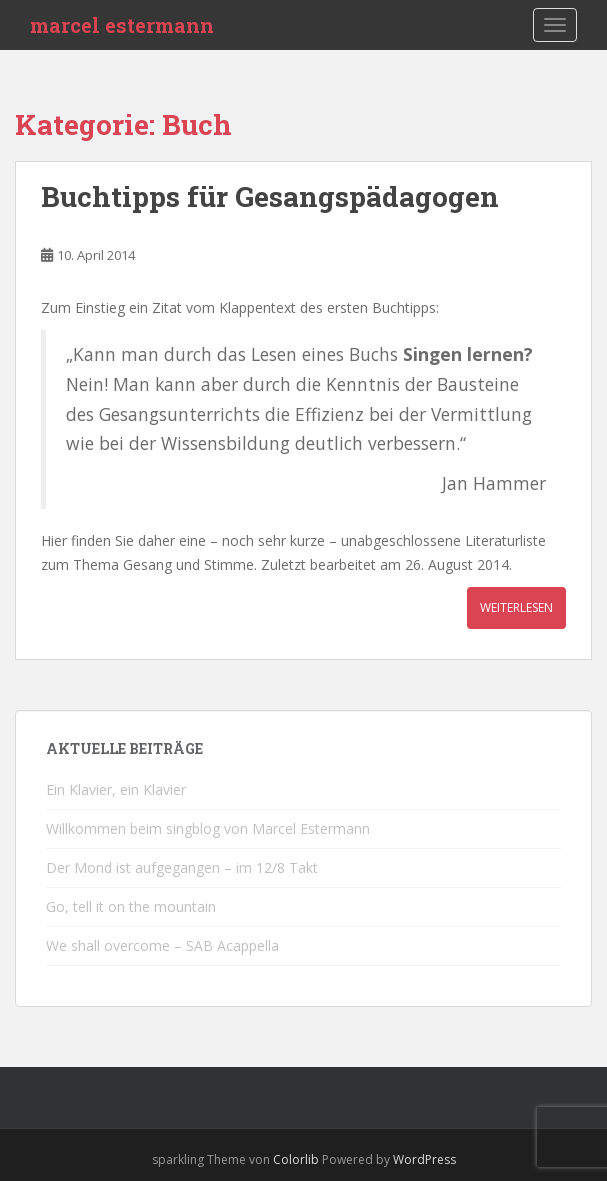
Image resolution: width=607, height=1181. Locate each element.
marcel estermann (122, 25)
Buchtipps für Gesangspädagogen (270, 196)
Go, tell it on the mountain (131, 906)
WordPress (424, 1159)
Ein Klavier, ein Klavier (116, 789)
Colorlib (296, 1159)
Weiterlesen (516, 607)
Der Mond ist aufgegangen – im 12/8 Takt (182, 867)
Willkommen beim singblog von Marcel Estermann (208, 828)
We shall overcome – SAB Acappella (162, 945)
